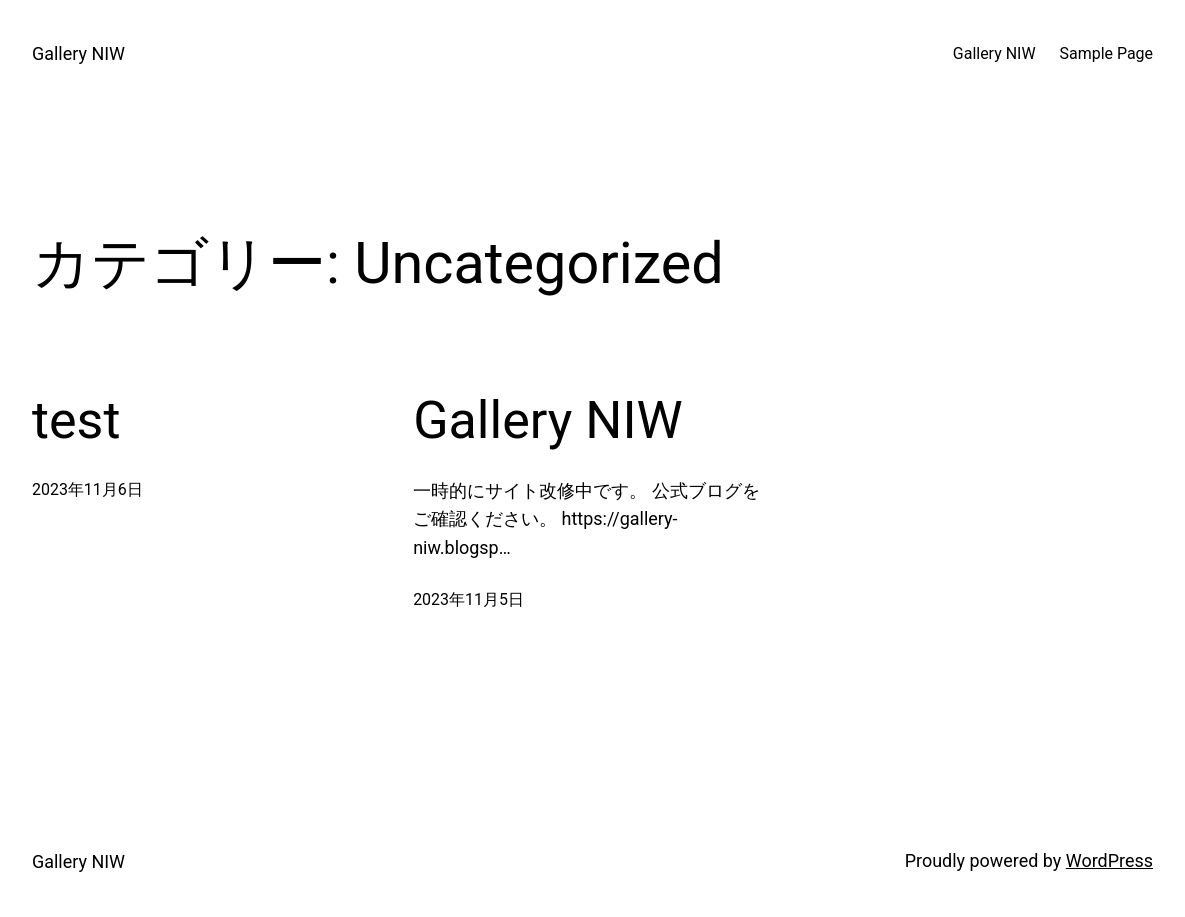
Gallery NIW (78, 53)
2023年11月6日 (87, 489)
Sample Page (1106, 53)
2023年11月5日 (468, 599)
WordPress (1109, 860)
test (76, 420)
